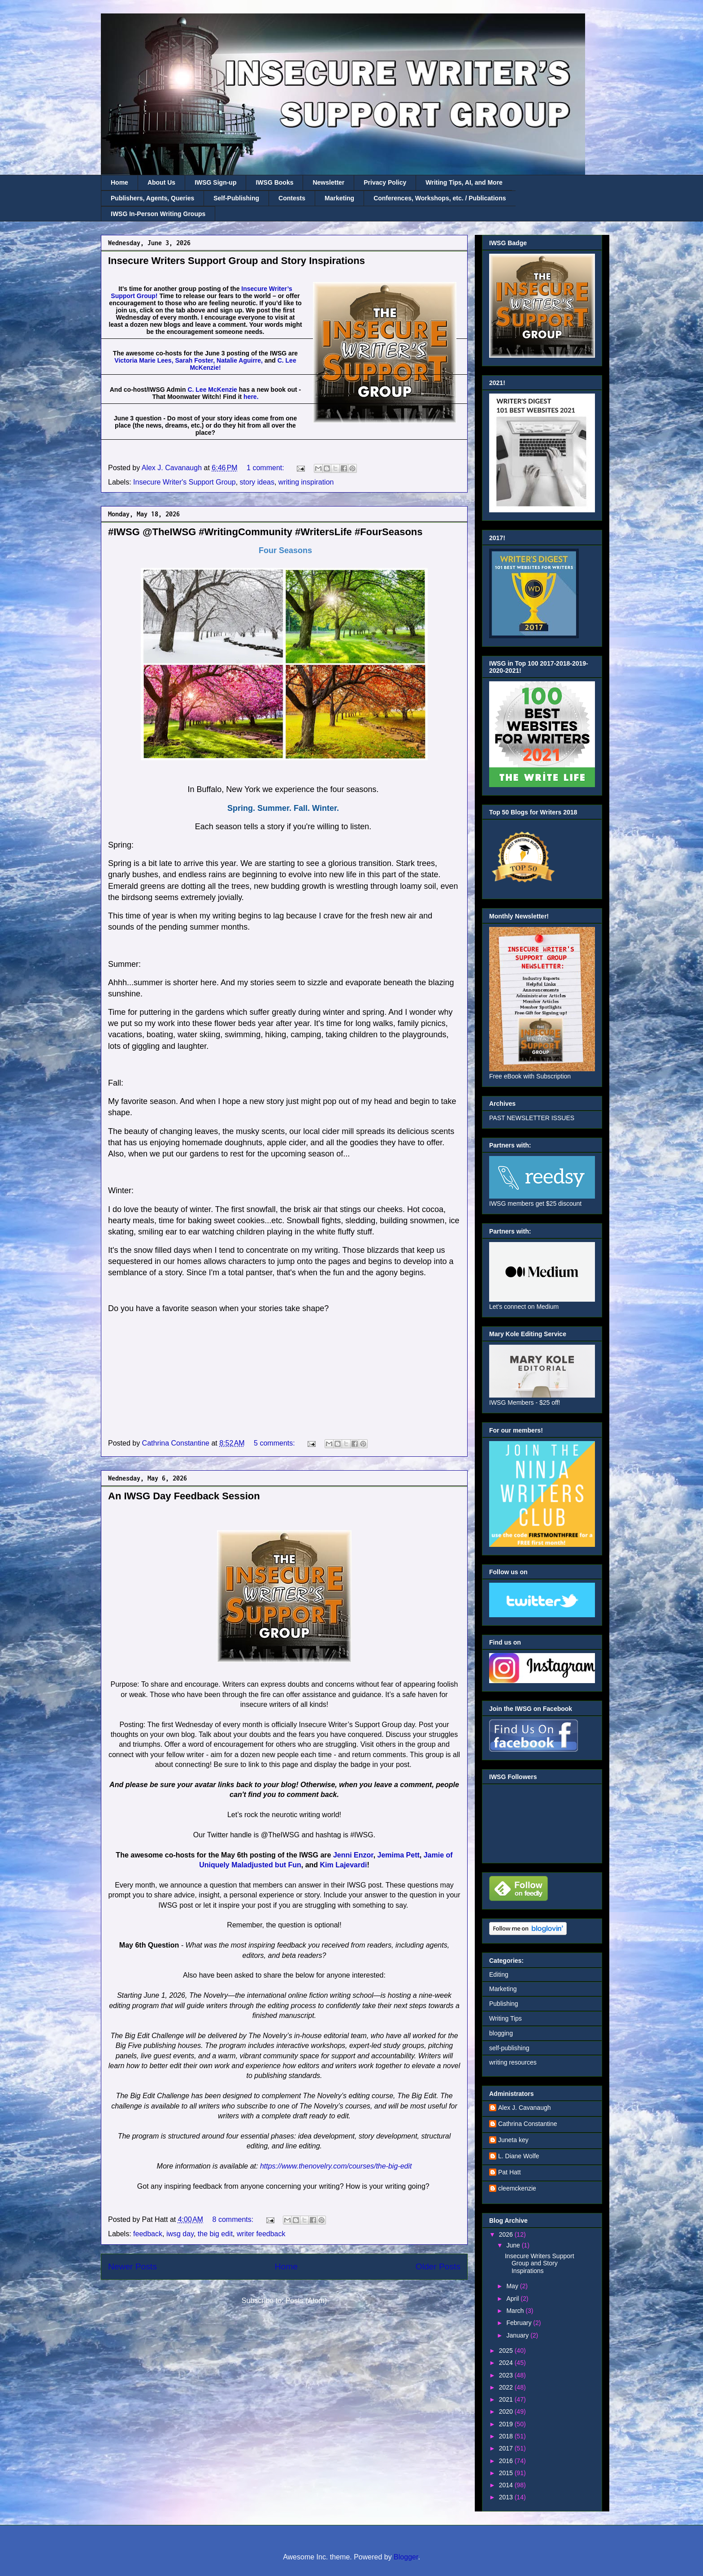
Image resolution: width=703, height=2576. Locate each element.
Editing (498, 1974)
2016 (507, 2460)
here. (250, 396)
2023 (507, 2375)
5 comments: (275, 1443)
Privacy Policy (385, 182)
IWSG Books (274, 182)
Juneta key (513, 2139)
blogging (501, 2033)
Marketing (339, 198)
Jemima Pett (399, 1855)
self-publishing (509, 2048)
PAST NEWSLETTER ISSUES (531, 1117)
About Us (161, 182)
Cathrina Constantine (527, 2123)
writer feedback (261, 2234)
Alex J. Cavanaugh (524, 2107)
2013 (507, 2497)
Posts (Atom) (306, 2300)
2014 (507, 2485)
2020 (507, 2411)
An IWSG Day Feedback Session (184, 1496)
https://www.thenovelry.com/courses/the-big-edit (336, 2166)
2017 (507, 2448)
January (518, 2335)
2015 (507, 2472)
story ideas (257, 482)
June (513, 2245)
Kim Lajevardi (343, 1865)
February (519, 2322)
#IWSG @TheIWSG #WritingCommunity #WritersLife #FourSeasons (265, 531)
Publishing (503, 2003)
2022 (507, 2387)
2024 (507, 2362)
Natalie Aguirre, (240, 360)
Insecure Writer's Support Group (184, 482)
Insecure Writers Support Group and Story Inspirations (236, 260)
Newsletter (328, 182)
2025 (507, 2350)
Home (119, 182)
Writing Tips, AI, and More (464, 182)
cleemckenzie (517, 2188)
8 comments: (234, 2219)
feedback (147, 2234)
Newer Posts (132, 2266)
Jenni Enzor (353, 1855)
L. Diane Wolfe (518, 2156)
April (513, 2298)
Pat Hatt (509, 2172)
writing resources (513, 2062)
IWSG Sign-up (215, 182)
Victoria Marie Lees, (143, 360)
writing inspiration (306, 482)
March (515, 2310)
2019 (507, 2424)
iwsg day (180, 2234)
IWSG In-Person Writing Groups (158, 213)
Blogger (406, 2557)
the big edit (215, 2234)
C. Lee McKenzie (212, 389)
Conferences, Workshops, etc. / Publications (439, 198)
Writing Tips (505, 2018)
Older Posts (438, 2266)
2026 (507, 2234)
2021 (507, 2399)
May (513, 2286)
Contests (291, 198)
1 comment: (266, 468)
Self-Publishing (236, 198)
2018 (507, 2436)
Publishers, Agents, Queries (152, 198)
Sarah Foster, (195, 360)
